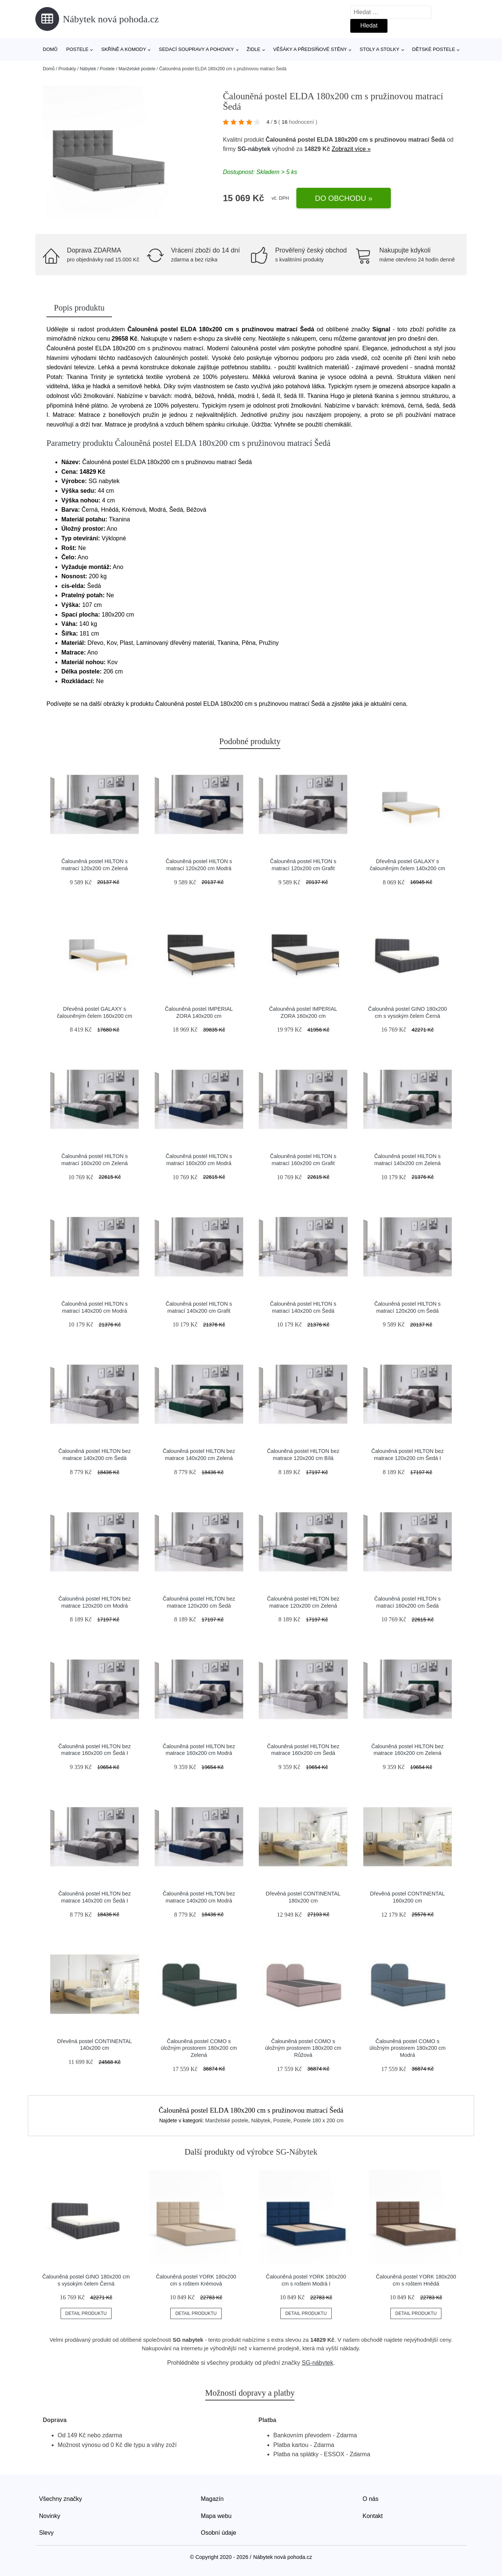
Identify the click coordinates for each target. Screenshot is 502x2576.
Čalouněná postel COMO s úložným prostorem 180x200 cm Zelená (199, 2048)
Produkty (67, 68)
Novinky (49, 2516)
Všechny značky (60, 2499)
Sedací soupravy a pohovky (196, 49)
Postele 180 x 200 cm (318, 2120)
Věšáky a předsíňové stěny (310, 49)
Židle (253, 49)
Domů (50, 49)
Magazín (212, 2499)
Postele (77, 49)
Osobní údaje (218, 2533)
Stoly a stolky (379, 49)
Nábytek (88, 68)
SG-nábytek (254, 149)
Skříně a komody (123, 49)
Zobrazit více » (351, 149)
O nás (371, 2499)
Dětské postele (433, 49)
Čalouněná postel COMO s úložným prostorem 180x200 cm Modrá (407, 2048)
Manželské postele (137, 68)
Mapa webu (216, 2516)
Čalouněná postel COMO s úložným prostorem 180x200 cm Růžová (303, 2048)
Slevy (46, 2533)
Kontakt (373, 2516)
